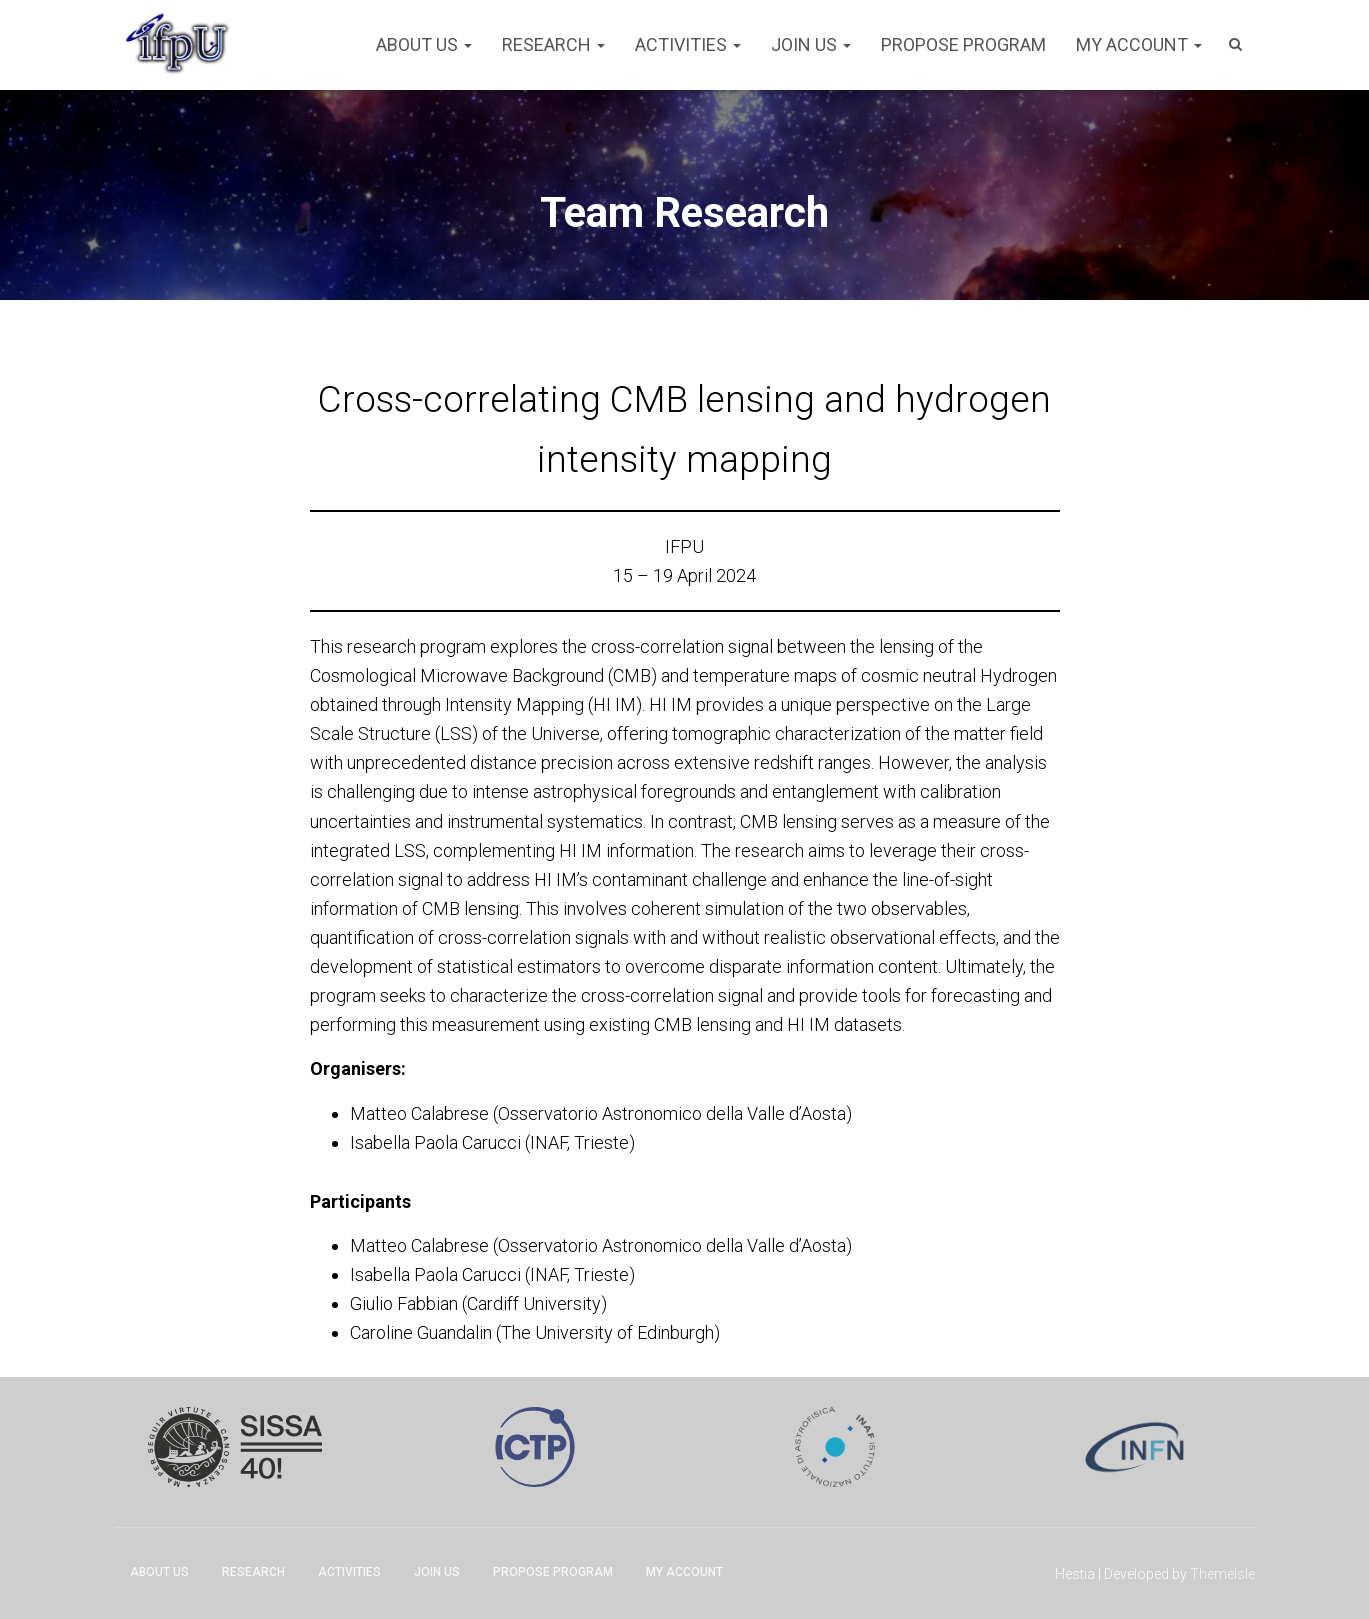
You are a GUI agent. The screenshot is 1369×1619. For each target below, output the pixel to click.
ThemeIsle (1222, 1574)
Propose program (963, 44)
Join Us (811, 44)
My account (1139, 44)
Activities (688, 44)
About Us (424, 44)
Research (553, 44)
